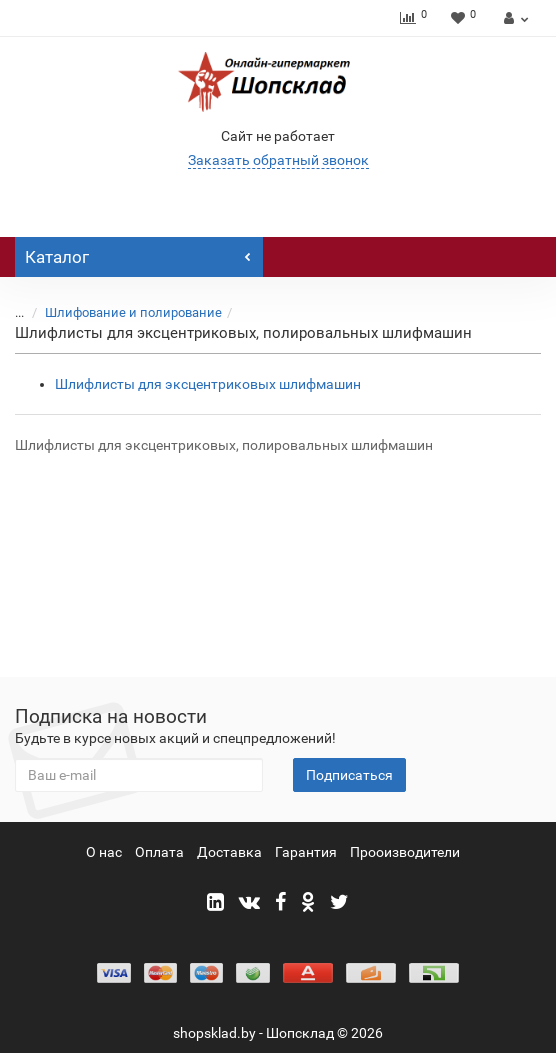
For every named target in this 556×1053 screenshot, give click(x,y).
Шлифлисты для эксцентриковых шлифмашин (208, 384)
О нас (104, 852)
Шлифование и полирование (133, 312)
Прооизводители (405, 852)
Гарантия (306, 852)
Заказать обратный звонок (278, 160)
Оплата (159, 852)
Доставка (229, 852)
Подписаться (349, 775)
